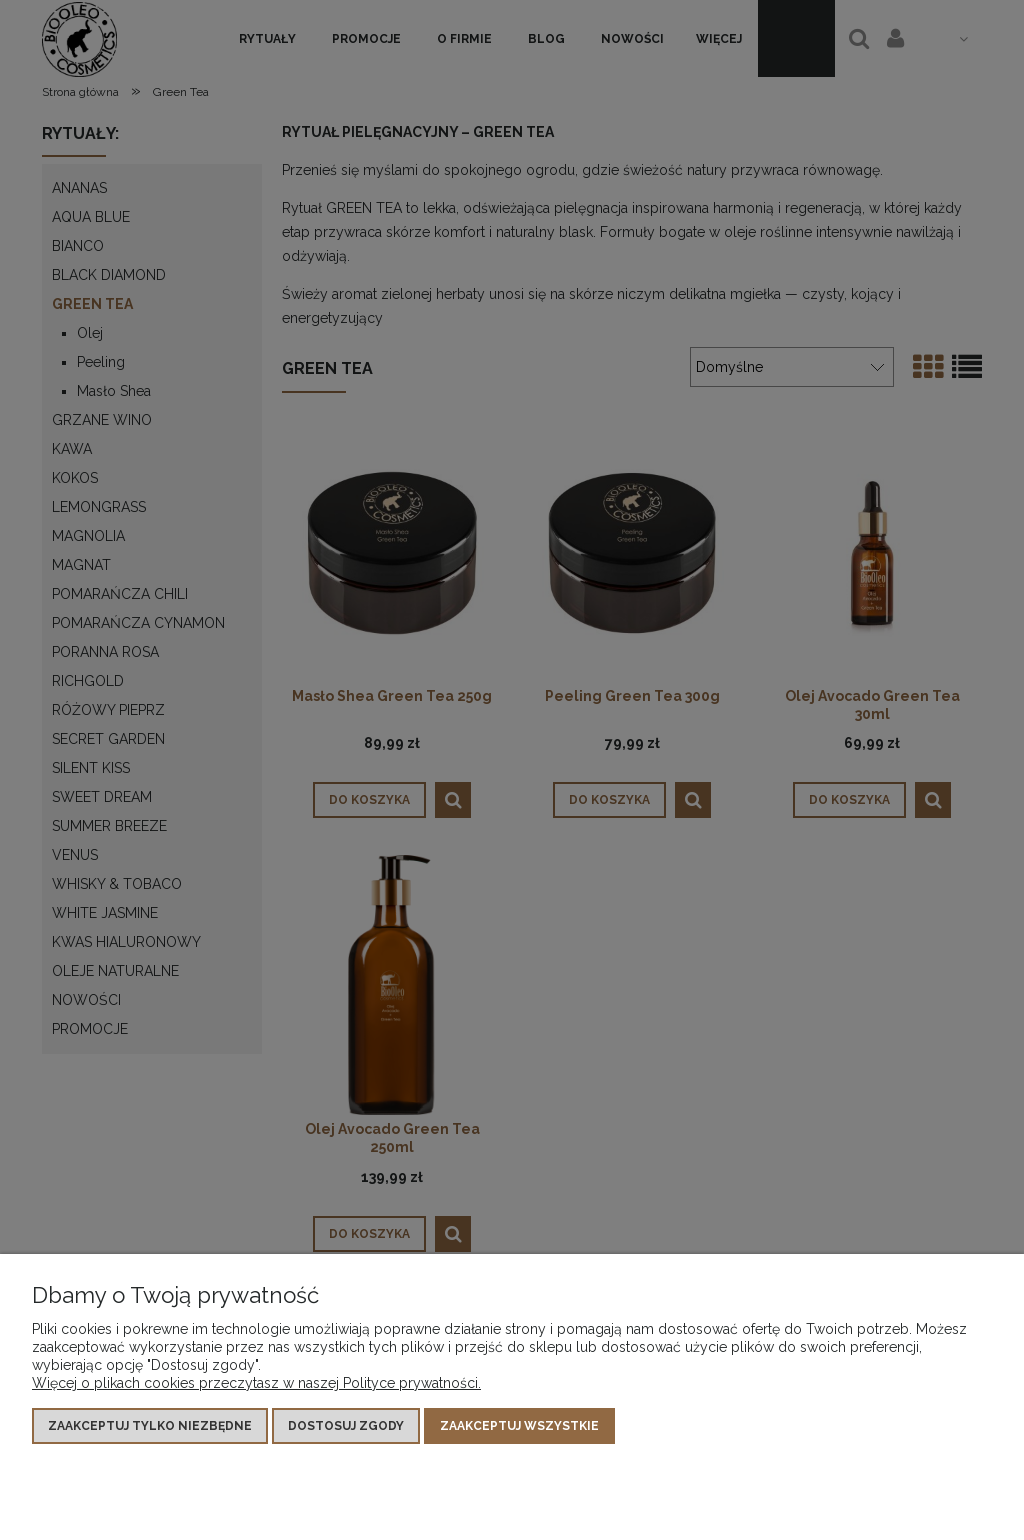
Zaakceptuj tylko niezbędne (150, 1426)
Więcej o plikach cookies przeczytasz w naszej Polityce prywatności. (256, 1383)
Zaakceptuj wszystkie (519, 1426)
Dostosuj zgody (346, 1426)
